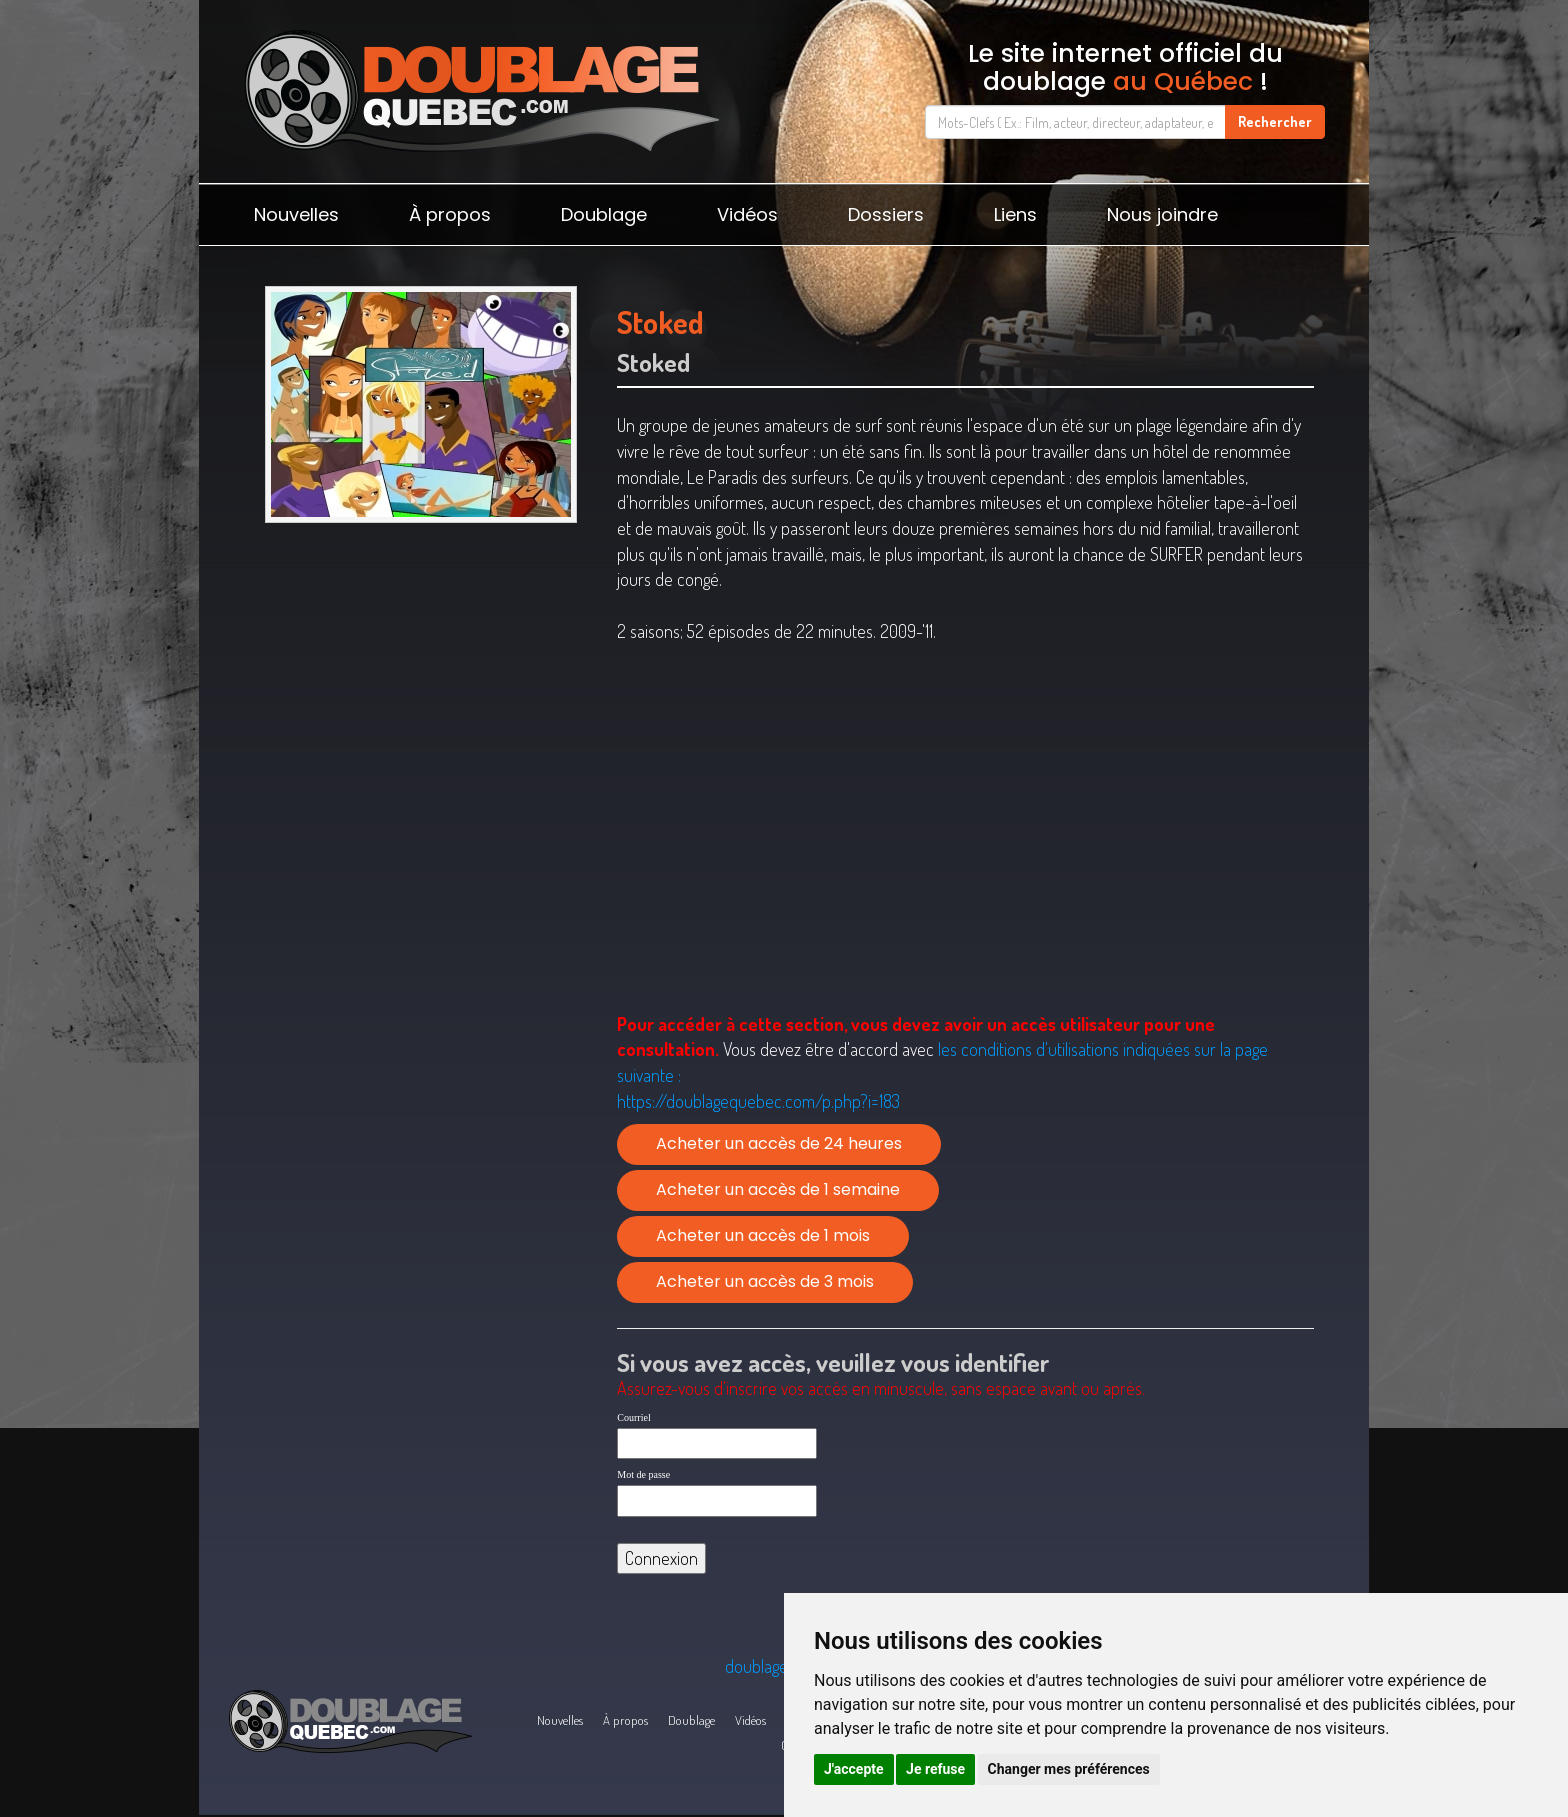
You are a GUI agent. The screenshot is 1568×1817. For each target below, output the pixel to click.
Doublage (604, 214)
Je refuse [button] (935, 1769)
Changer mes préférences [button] (1069, 1769)
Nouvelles (296, 214)
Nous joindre (1162, 214)
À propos (450, 214)
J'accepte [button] (854, 1769)
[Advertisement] (420, 687)
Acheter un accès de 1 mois (763, 1235)
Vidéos (747, 214)
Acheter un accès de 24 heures (779, 1143)
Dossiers (886, 214)
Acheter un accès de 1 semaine (778, 1189)
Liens (1015, 214)
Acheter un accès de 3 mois (765, 1281)
